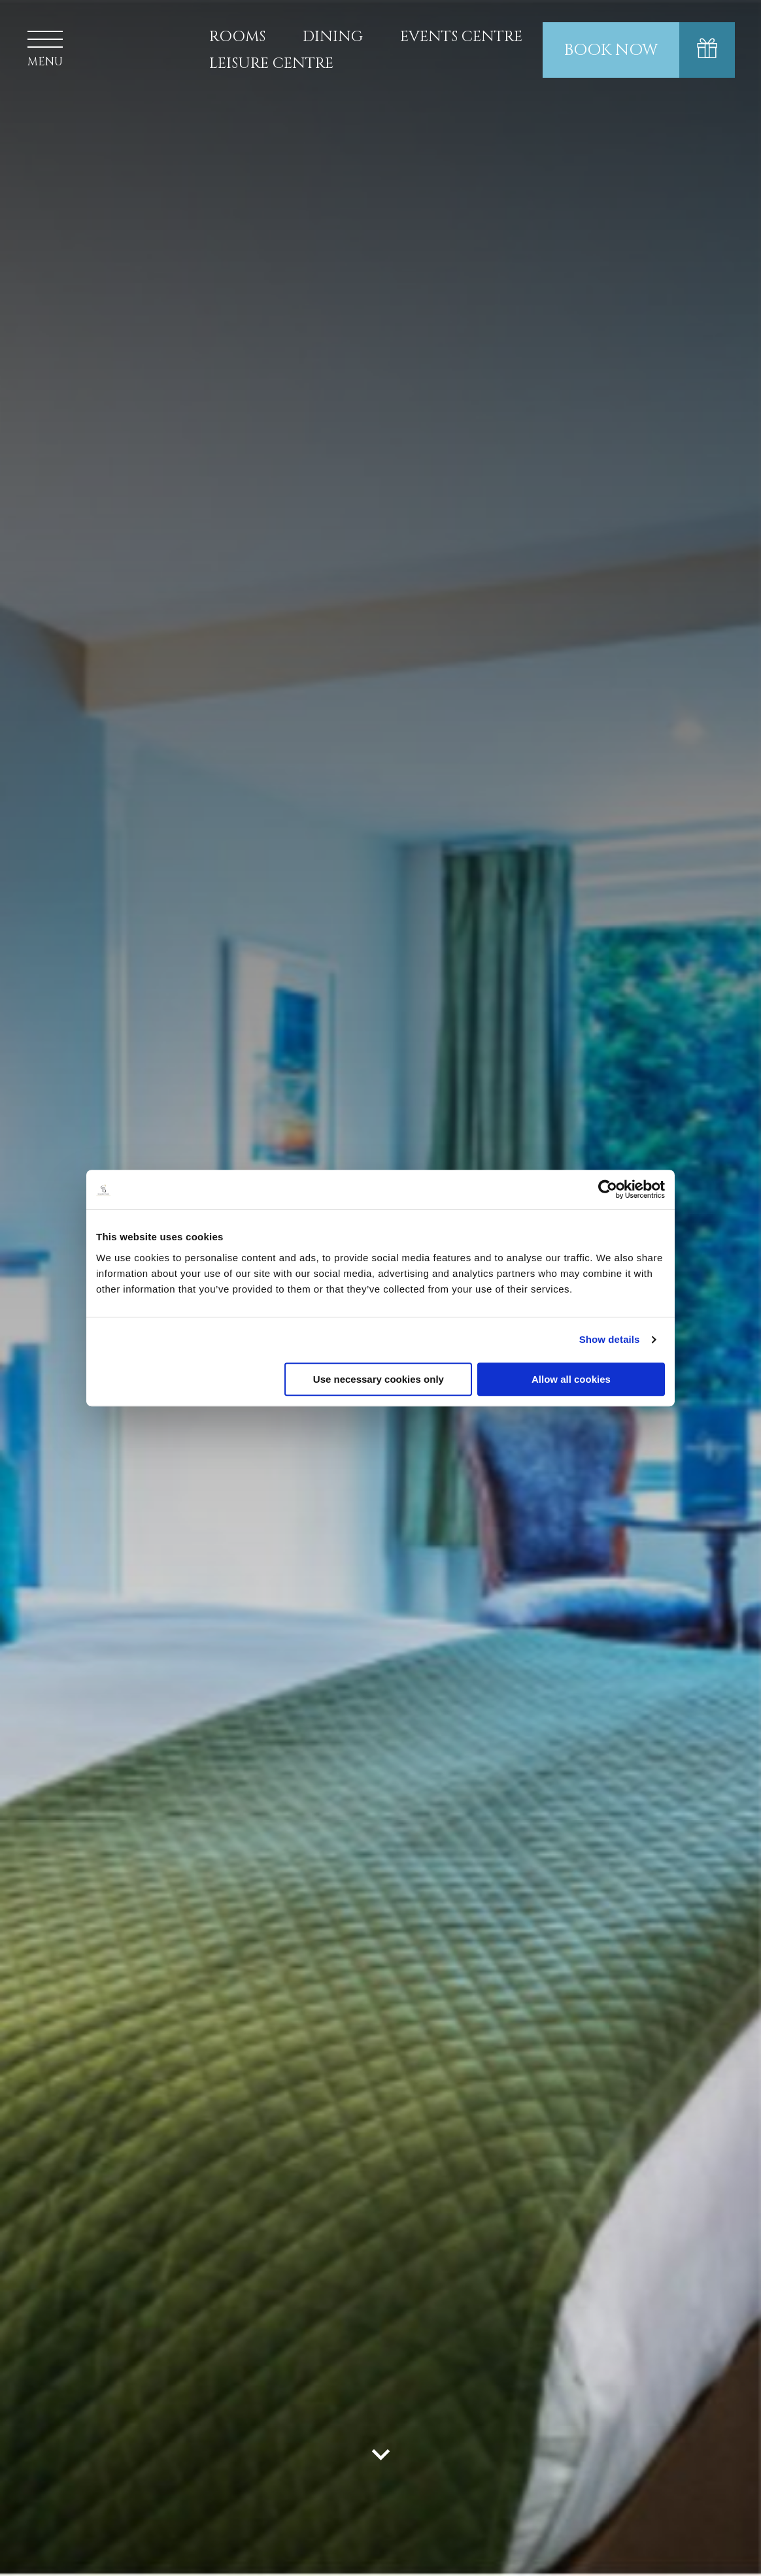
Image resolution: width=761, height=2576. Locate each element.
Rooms (237, 37)
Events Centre (461, 37)
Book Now (611, 50)
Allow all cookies (571, 1379)
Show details (609, 1339)
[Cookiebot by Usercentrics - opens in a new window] (607, 1189)
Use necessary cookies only (378, 1379)
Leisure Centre (271, 64)
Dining (333, 37)
